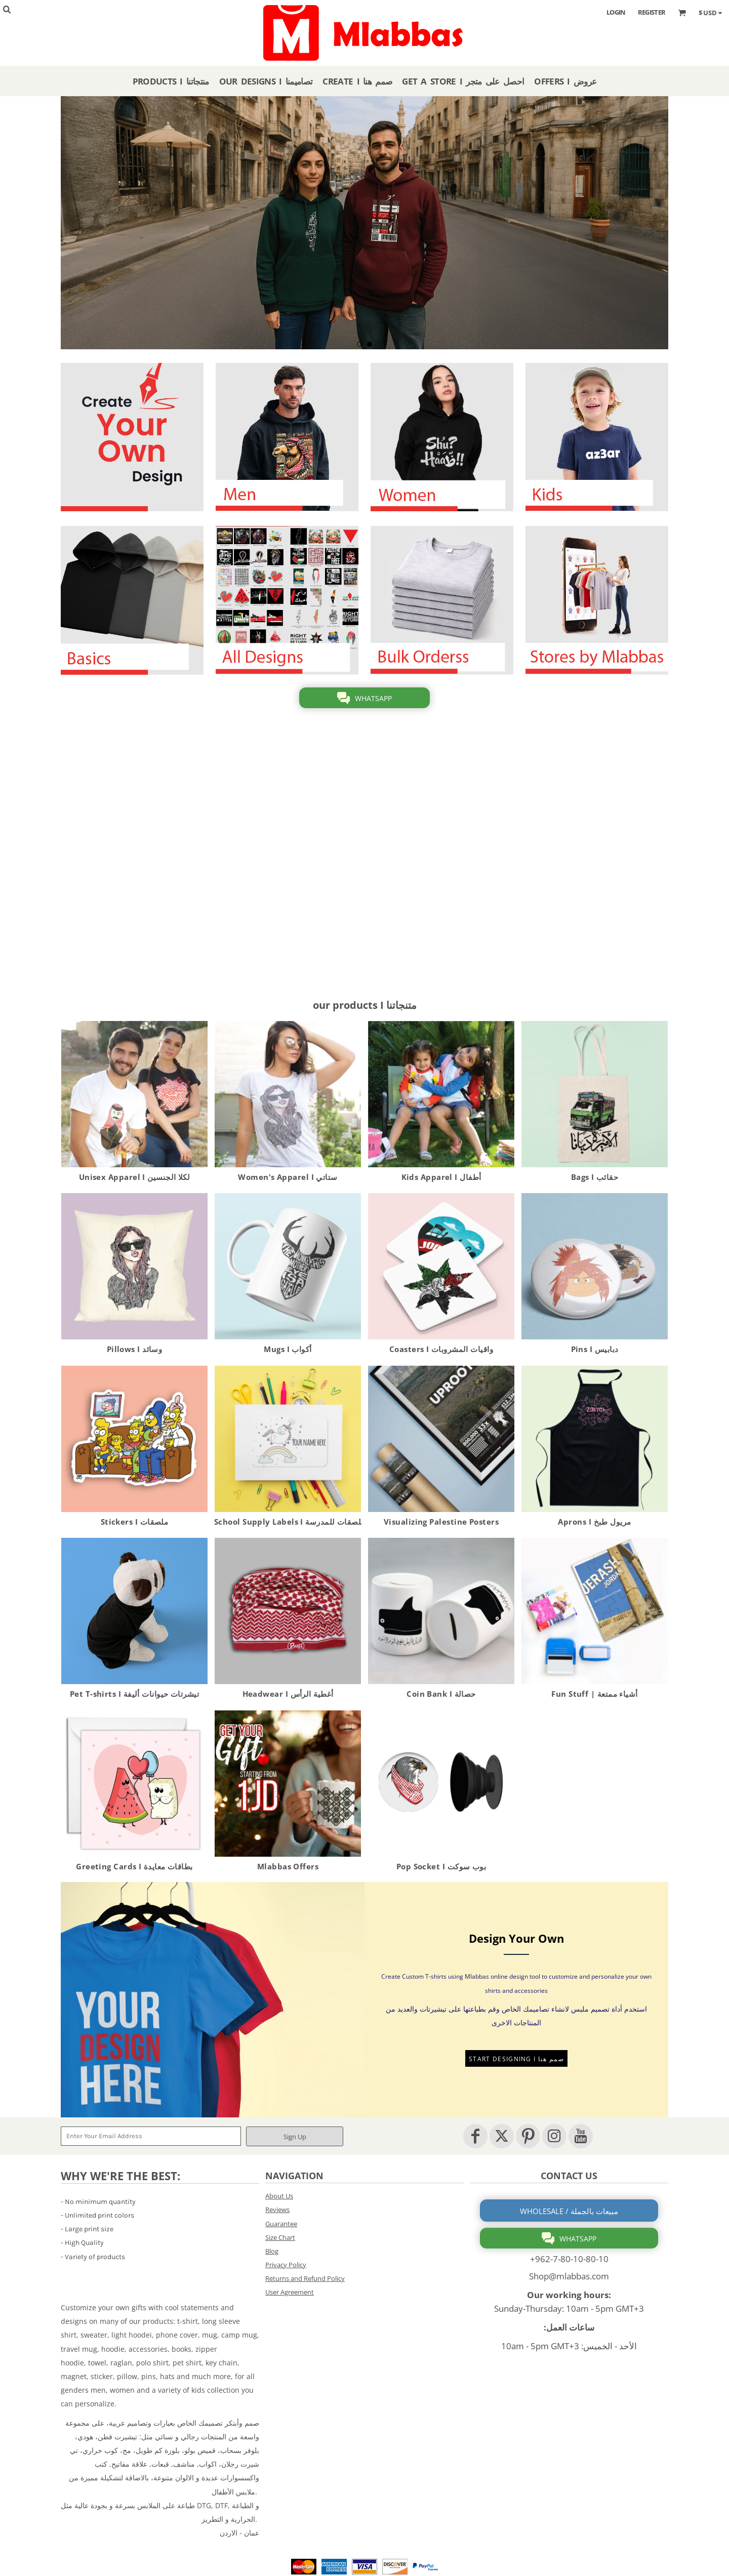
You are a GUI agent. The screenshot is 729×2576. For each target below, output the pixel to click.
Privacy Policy (285, 2264)
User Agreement (289, 2292)
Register (652, 12)
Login (616, 12)
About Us (279, 2195)
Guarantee (281, 2223)
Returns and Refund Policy (305, 2278)
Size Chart (280, 2237)
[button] (132, 437)
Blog (271, 2251)
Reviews (277, 2209)
